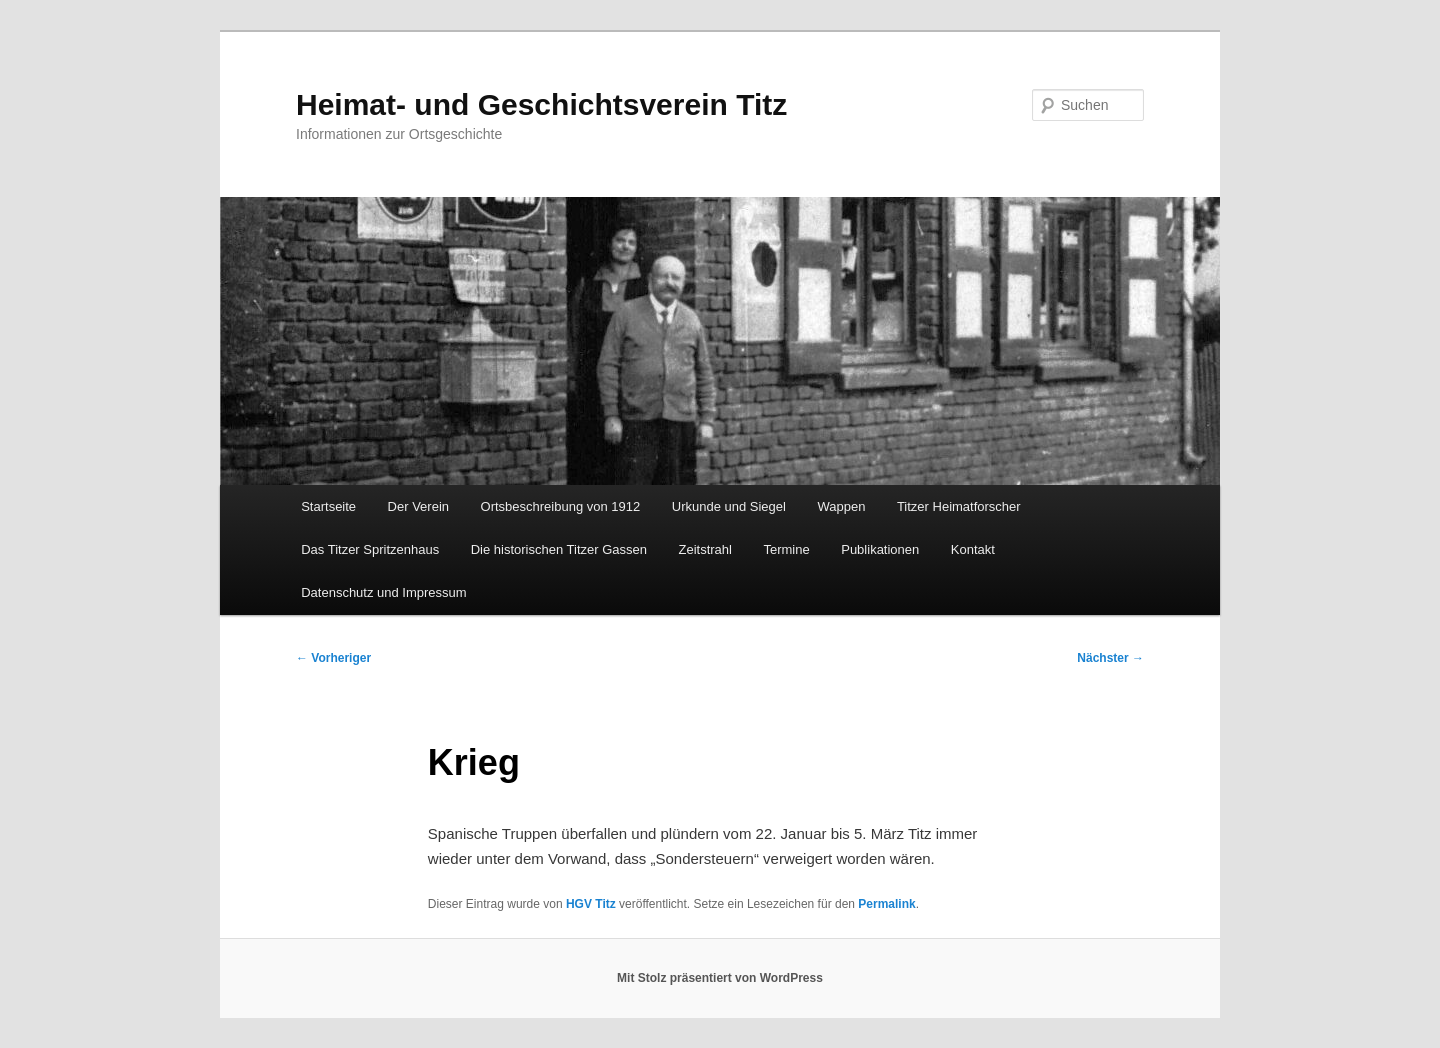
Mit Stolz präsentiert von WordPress (720, 978)
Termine (786, 549)
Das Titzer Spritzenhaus (370, 549)
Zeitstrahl (705, 549)
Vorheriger (333, 658)
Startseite (328, 506)
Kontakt (973, 549)
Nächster (1110, 658)
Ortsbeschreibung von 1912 (561, 506)
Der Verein (418, 506)
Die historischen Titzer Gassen (559, 549)
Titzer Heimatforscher (959, 506)
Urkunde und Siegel (729, 506)
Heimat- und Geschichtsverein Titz (541, 104)
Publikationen (880, 549)
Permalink (886, 904)
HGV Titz (591, 904)
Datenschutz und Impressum (383, 592)
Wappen (841, 506)
